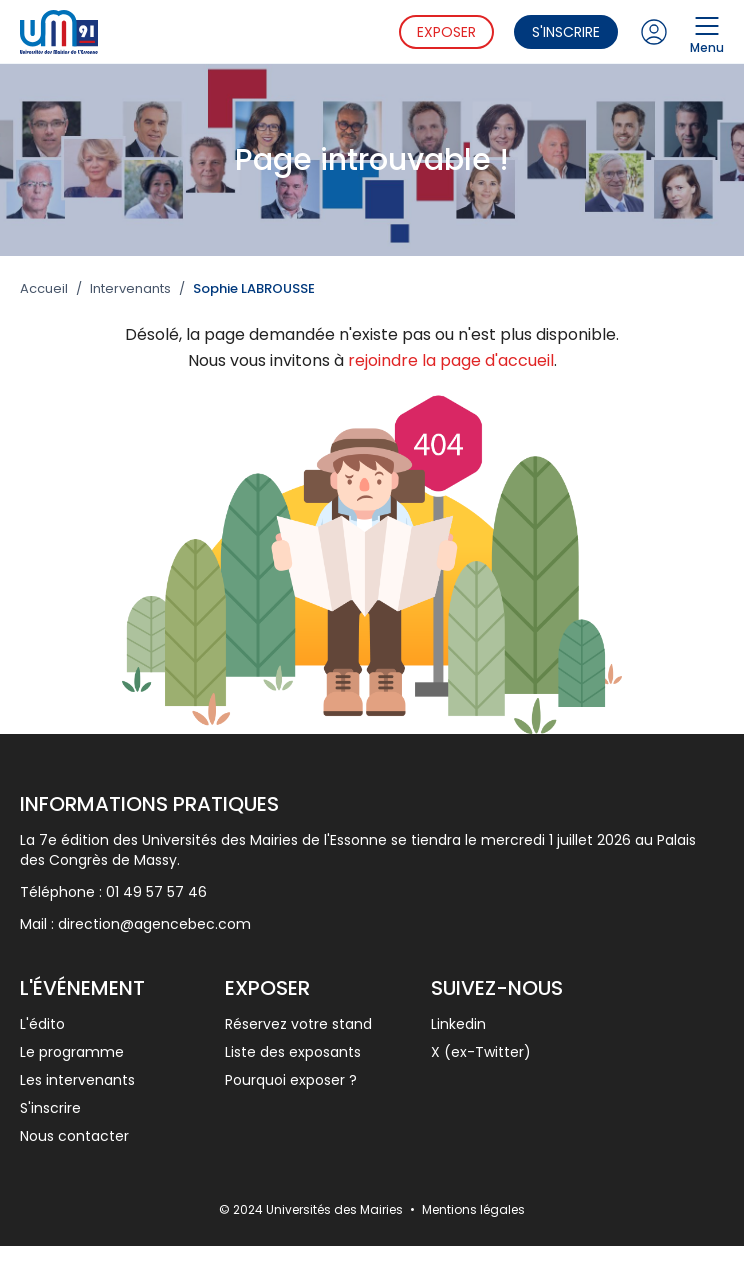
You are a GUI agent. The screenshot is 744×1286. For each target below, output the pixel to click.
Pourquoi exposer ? (291, 1080)
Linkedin (458, 1024)
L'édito (42, 1024)
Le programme (72, 1052)
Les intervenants (77, 1080)
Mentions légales (473, 1209)
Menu (707, 32)
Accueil (44, 289)
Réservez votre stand (298, 1024)
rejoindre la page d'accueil (451, 360)
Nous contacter (74, 1136)
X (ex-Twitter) (481, 1052)
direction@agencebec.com (154, 924)
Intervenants (130, 289)
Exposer (446, 32)
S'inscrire (566, 32)
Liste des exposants (293, 1052)
